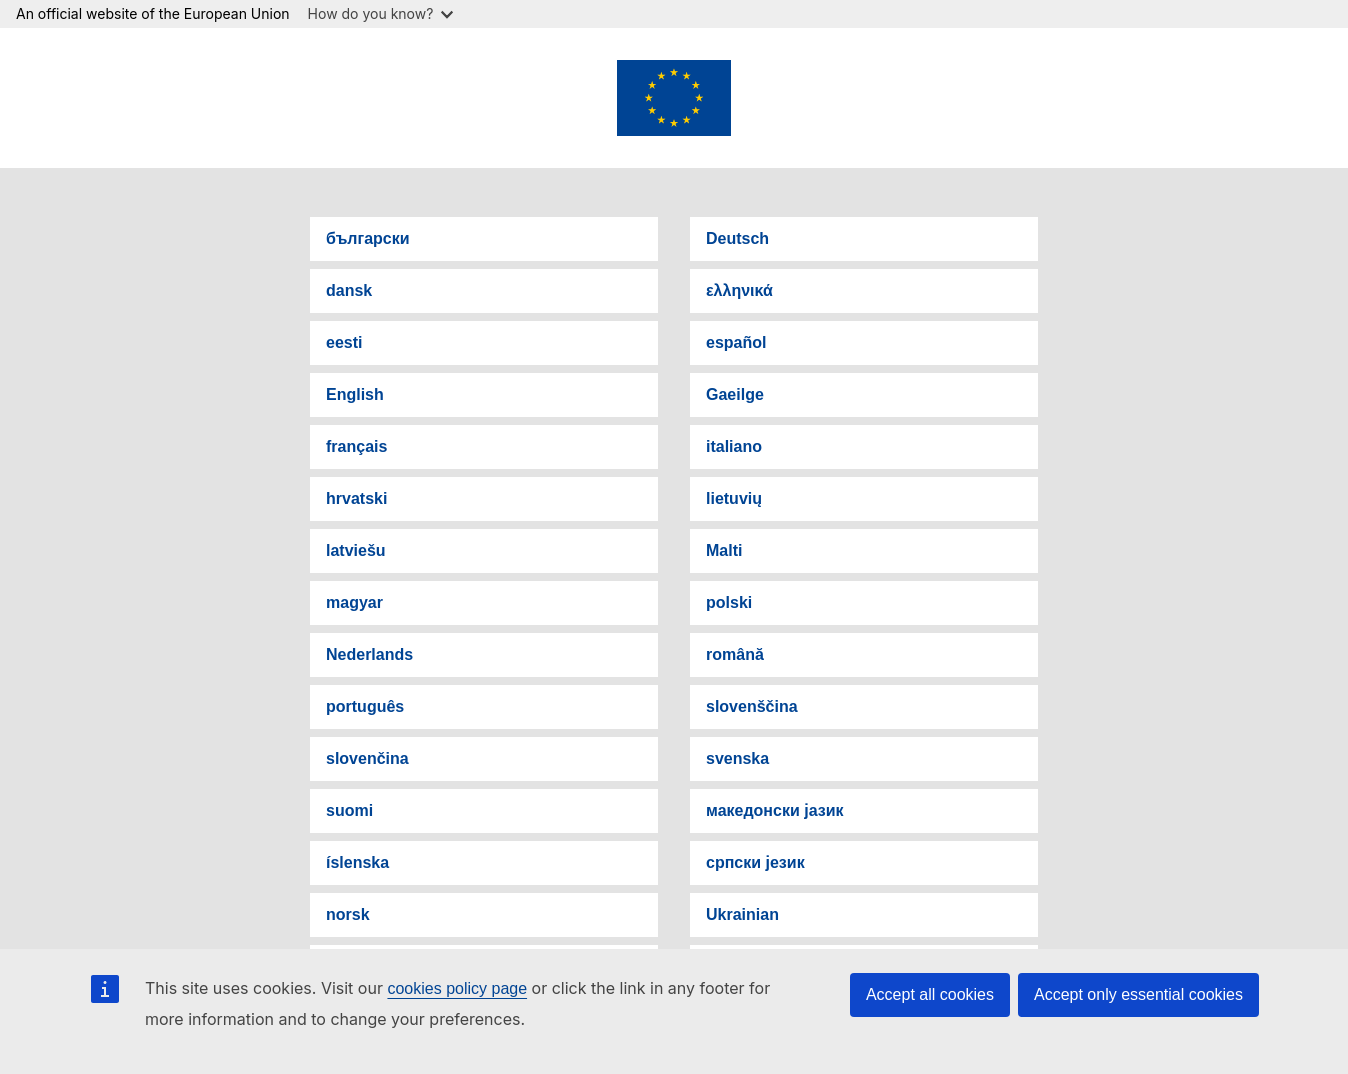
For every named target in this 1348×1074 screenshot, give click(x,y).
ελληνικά (739, 290)
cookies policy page (457, 988)
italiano (734, 446)
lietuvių (734, 498)
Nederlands (369, 654)
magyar (354, 602)
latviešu (356, 550)
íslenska (357, 862)
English (355, 394)
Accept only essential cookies (1138, 994)
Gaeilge (735, 394)
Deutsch (737, 238)
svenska (737, 758)
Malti (724, 550)
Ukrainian (742, 914)
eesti (344, 342)
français (356, 446)
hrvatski (356, 498)
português (365, 706)
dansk (349, 290)
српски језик (755, 862)
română (735, 654)
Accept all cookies (930, 994)
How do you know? (381, 13)
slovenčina (367, 758)
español (736, 342)
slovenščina (752, 706)
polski (729, 602)
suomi (349, 810)
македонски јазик (775, 810)
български (368, 238)
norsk (348, 914)
